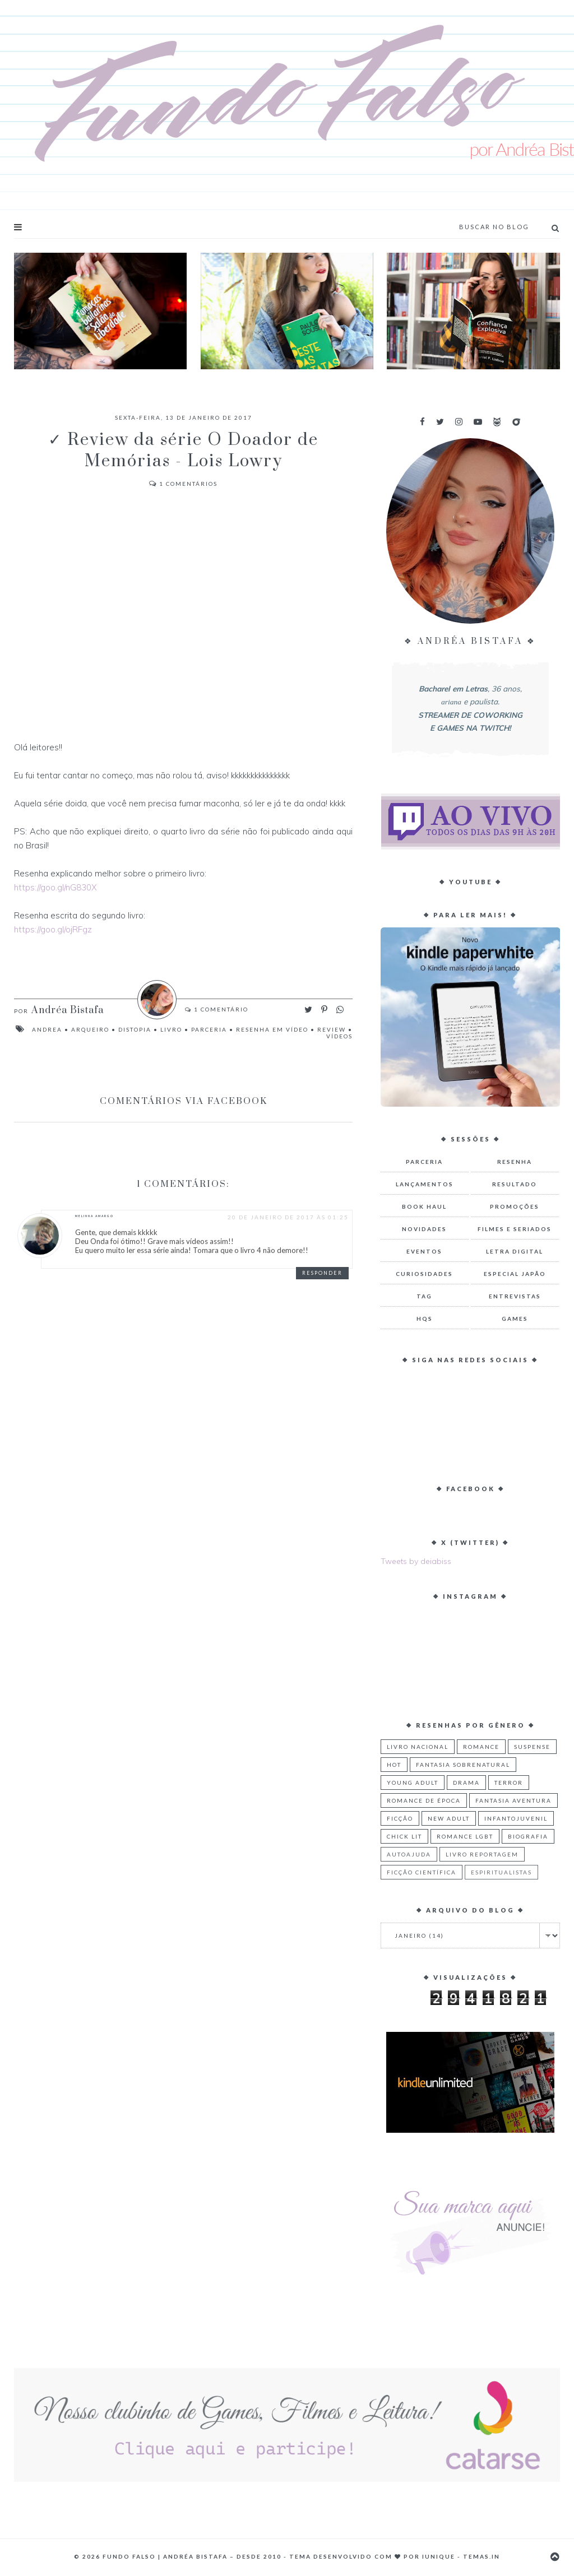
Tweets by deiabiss (416, 1561)
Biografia (528, 1836)
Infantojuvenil (516, 1818)
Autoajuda (409, 1854)
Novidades (424, 1229)
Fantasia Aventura (513, 1800)
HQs (424, 1318)
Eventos (424, 1251)
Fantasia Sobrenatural (463, 1764)
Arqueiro (90, 1029)
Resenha (514, 1161)
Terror (508, 1782)
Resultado (514, 1184)
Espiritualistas (501, 1872)
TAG (424, 1296)
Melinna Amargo (94, 1216)
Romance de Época (424, 1800)
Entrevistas (515, 1296)
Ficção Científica (421, 1872)
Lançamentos (424, 1184)
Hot (394, 1764)
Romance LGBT (465, 1836)
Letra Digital (514, 1251)
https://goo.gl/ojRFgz (53, 929)
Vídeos (339, 1036)
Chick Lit (404, 1836)
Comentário (220, 1009)
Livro (171, 1029)
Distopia (134, 1029)
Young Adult (412, 1782)
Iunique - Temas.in (461, 2556)
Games (515, 1318)
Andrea (47, 1029)
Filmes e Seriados (515, 1229)
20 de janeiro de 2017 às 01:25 (288, 1217)
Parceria (209, 1029)
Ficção (400, 1818)
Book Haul (424, 1206)
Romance (481, 1746)
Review (331, 1029)
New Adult (449, 1818)
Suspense (532, 1746)
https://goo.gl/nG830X (55, 887)
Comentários (183, 483)
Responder (322, 1273)
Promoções (514, 1206)
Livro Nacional (417, 1746)
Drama (466, 1782)
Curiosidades (424, 1273)
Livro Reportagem (482, 1854)
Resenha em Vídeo (272, 1029)
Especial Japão (515, 1273)
